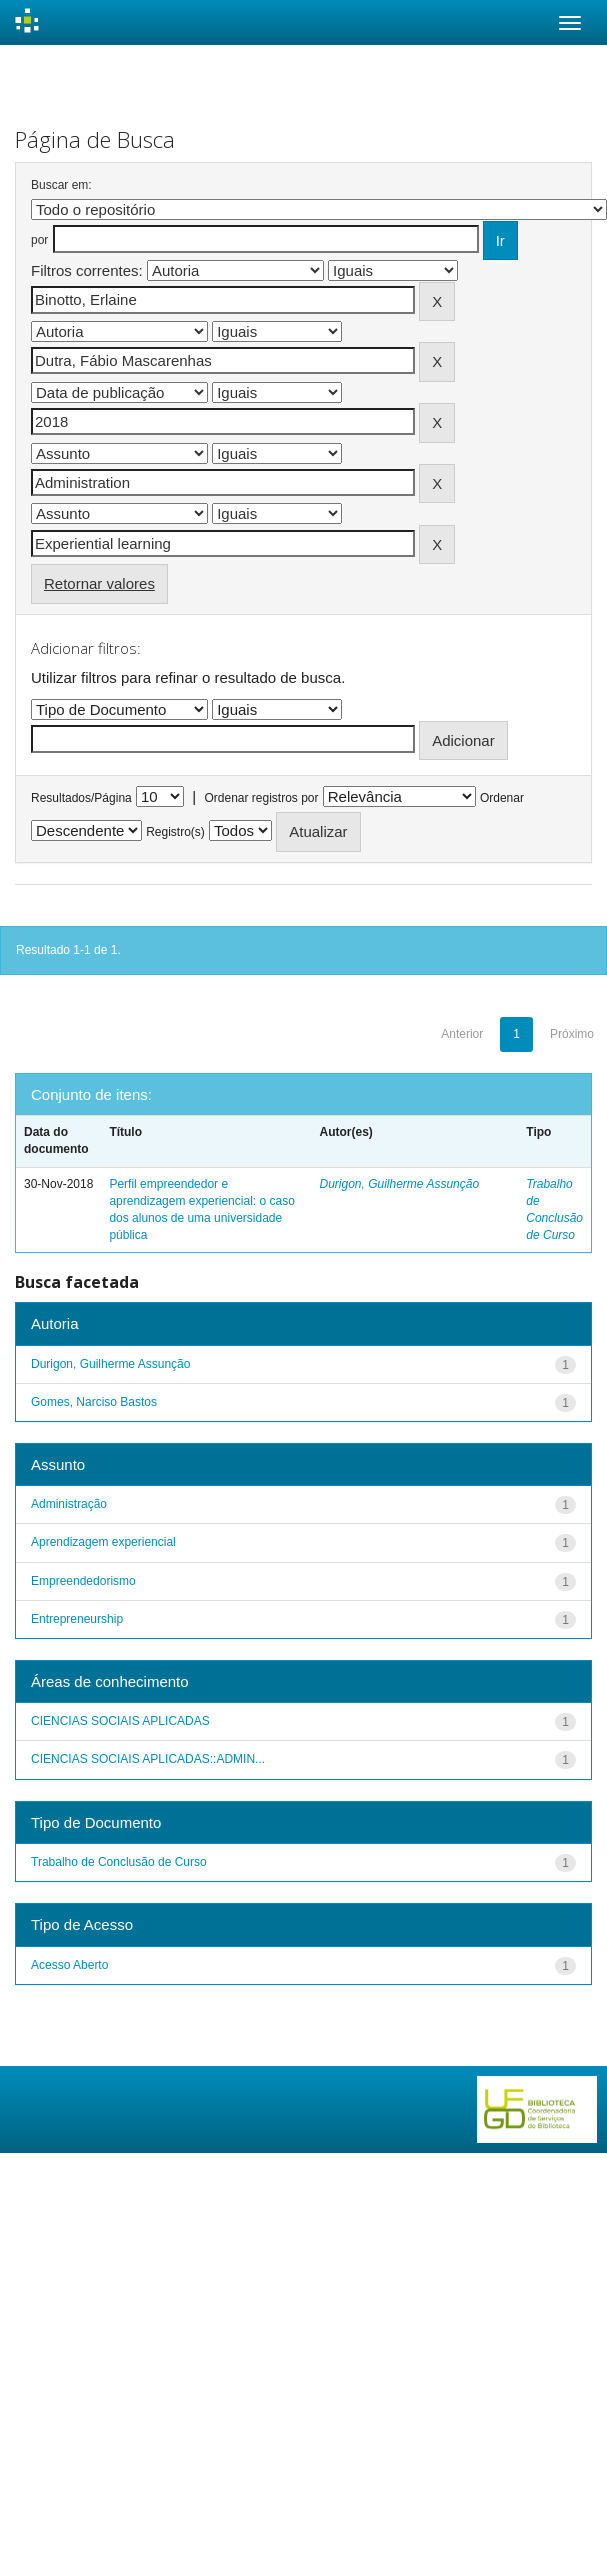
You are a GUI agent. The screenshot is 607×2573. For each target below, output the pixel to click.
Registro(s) (175, 832)
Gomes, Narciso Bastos (94, 1402)
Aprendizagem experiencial (103, 1542)
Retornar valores (99, 583)
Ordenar (502, 798)
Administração (69, 1504)
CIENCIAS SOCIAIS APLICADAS (120, 1721)
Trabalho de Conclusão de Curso (119, 1862)
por (39, 240)
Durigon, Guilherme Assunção (399, 1184)
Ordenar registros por (261, 798)
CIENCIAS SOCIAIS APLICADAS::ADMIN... (148, 1759)
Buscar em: (61, 185)
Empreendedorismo (83, 1581)
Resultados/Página (81, 798)
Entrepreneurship (77, 1619)
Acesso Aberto (69, 1965)
